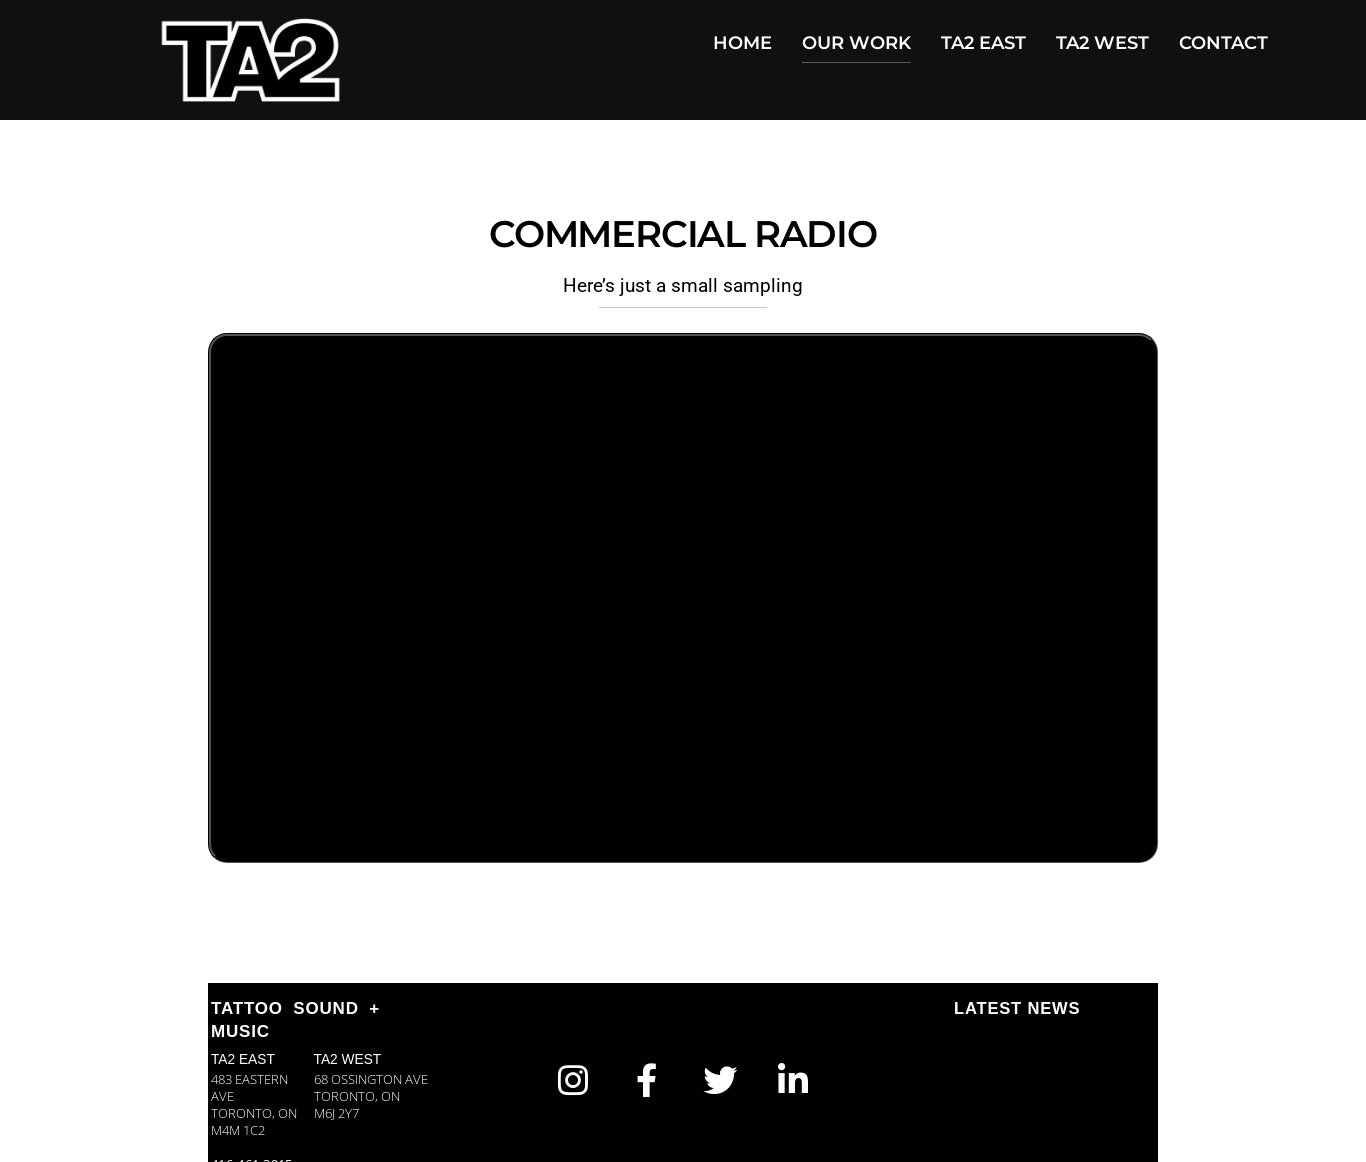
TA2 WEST (1102, 43)
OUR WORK (856, 43)
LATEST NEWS (1018, 1008)
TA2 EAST (983, 43)
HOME (742, 43)
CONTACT (1223, 43)
